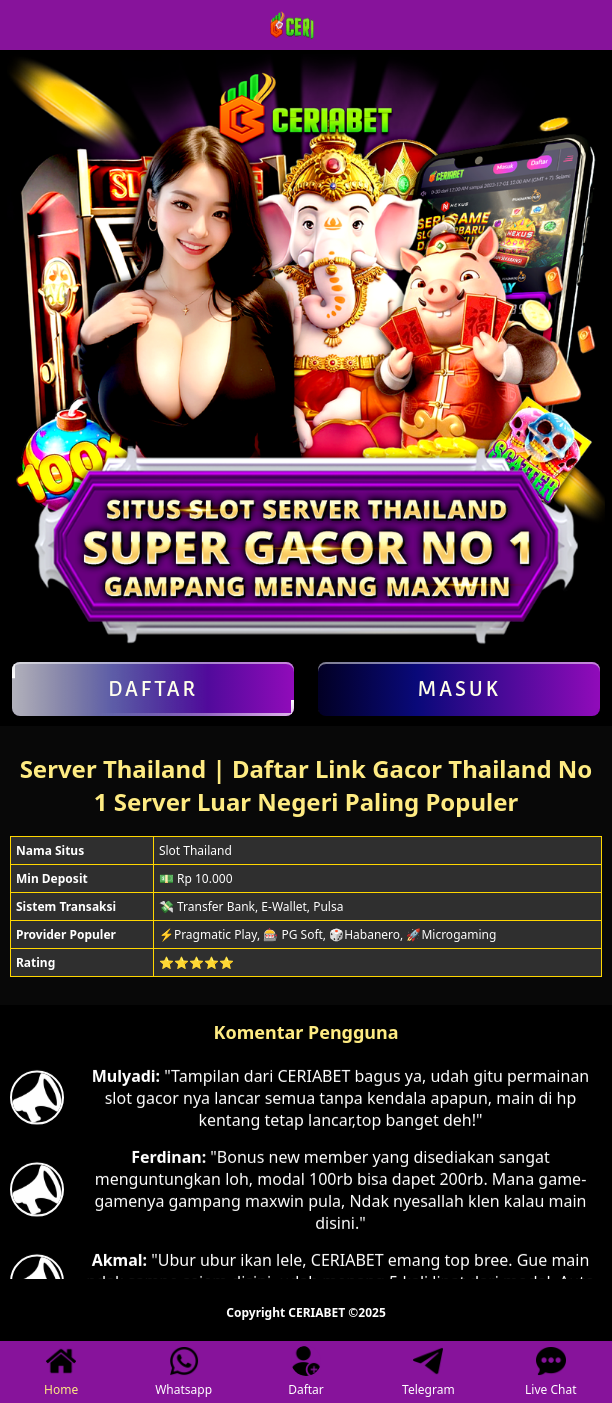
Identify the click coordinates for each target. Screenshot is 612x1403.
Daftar (153, 689)
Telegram (428, 1372)
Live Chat (550, 1372)
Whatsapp (183, 1372)
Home (61, 1372)
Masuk (459, 689)
